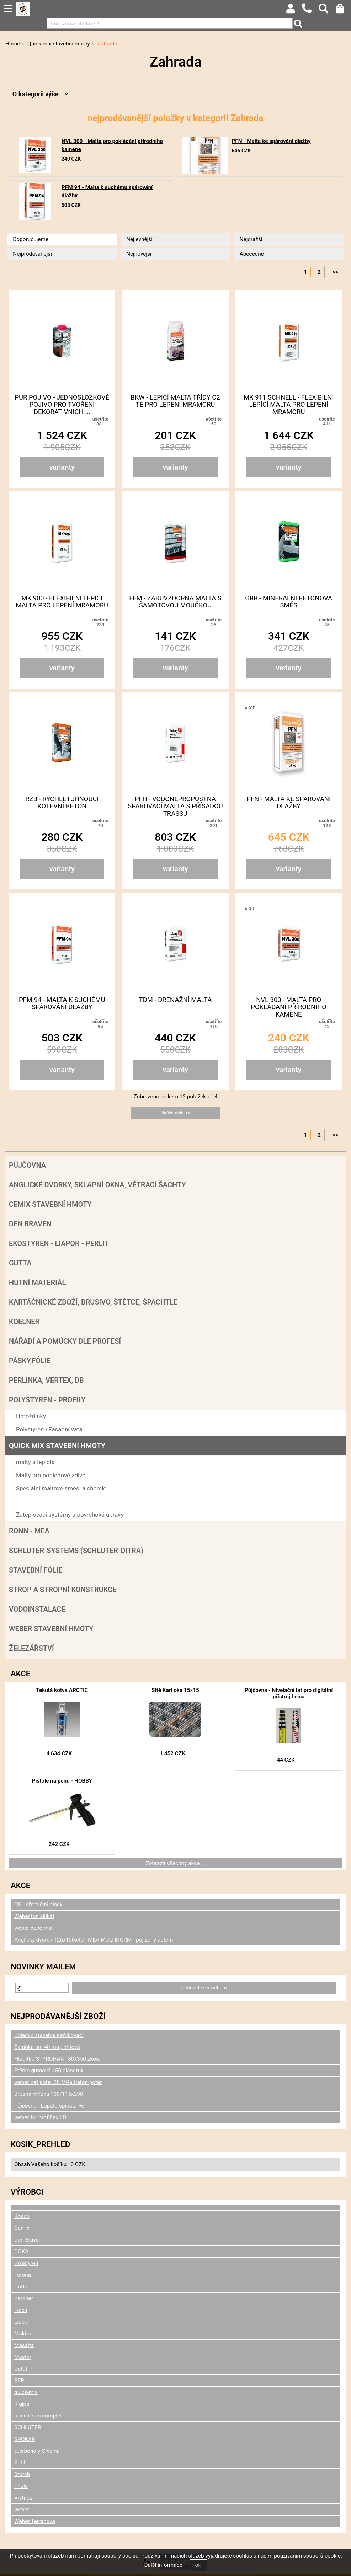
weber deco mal (33, 1928)
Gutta (20, 1263)
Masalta (24, 2345)
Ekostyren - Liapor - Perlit (59, 1243)
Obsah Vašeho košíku (40, 2164)
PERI (20, 2380)
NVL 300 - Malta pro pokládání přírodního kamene (288, 1007)
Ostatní (23, 2369)
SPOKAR (24, 2439)
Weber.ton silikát (34, 1916)
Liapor (22, 2322)
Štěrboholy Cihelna (37, 2451)
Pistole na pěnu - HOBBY (62, 1781)
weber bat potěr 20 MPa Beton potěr (58, 2082)
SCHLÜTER (27, 2427)
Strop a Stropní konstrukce (63, 1589)
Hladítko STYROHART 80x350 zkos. (57, 2059)
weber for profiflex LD (40, 2117)
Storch (22, 2474)
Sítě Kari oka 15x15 (175, 1690)
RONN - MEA (29, 1531)
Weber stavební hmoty (51, 1628)
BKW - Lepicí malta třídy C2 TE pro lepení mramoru (175, 401)
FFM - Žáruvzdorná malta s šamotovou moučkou (175, 602)
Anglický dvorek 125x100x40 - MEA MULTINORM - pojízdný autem (93, 1940)
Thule (21, 2486)
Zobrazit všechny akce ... (176, 1863)
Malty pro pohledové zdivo (51, 1475)
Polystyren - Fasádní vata (49, 1429)
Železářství (31, 1648)
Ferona (22, 2275)
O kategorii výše (35, 94)
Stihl (19, 2462)
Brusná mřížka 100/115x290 (48, 2094)
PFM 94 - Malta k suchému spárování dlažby (62, 1003)
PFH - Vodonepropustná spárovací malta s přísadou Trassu (175, 806)
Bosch (22, 2216)
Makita (22, 2333)
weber (21, 2509)
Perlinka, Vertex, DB (46, 1380)
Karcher (23, 2298)
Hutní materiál (37, 1282)
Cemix (22, 2228)
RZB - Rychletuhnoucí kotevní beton (62, 803)
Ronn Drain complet (38, 2415)
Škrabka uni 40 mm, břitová (47, 2047)
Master (22, 2357)
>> (335, 272)
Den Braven (30, 1224)
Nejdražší (251, 239)
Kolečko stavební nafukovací (48, 2035)
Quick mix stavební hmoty (57, 1445)
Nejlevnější (139, 239)
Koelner (24, 1321)
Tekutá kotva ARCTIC (62, 1690)
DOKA (21, 2251)
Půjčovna (27, 1165)
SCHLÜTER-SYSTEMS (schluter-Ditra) (76, 1550)
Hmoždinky (31, 1416)
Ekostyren (26, 2263)
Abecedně (252, 254)
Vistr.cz (23, 2498)
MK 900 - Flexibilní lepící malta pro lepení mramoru (62, 602)
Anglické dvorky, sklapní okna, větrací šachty (97, 1184)
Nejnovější (138, 254)
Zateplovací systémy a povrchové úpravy (69, 1514)
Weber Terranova (34, 2521)
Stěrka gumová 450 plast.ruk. (49, 2070)
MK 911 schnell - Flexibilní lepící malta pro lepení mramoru (289, 405)
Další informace (163, 2565)
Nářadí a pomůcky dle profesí (65, 1341)
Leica (20, 2310)
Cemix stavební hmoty (50, 1204)
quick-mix (26, 2392)
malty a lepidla (35, 1462)
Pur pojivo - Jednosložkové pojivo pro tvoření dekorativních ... (62, 405)
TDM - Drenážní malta (175, 999)
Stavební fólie (35, 1570)
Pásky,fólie (29, 1360)
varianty (62, 467)
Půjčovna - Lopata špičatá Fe (49, 2106)
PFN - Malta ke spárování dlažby (271, 141)
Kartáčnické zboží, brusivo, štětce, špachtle (93, 1302)
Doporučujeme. (31, 239)
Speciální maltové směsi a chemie (61, 1488)
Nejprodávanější (32, 254)
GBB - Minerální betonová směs (288, 602)
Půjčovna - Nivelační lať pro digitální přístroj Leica (289, 1693)
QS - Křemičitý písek (38, 1904)
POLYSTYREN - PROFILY (47, 1400)
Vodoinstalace (37, 1609)
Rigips (21, 2404)
